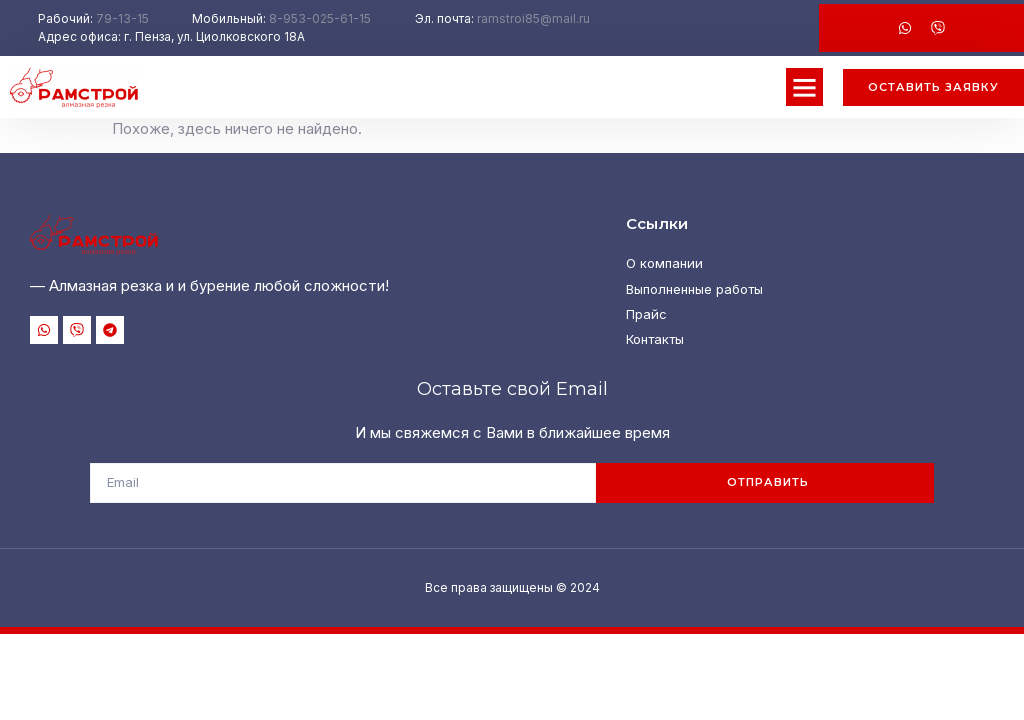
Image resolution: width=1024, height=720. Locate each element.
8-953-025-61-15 (320, 18)
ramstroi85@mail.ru (533, 18)
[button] (805, 87)
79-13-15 (122, 18)
